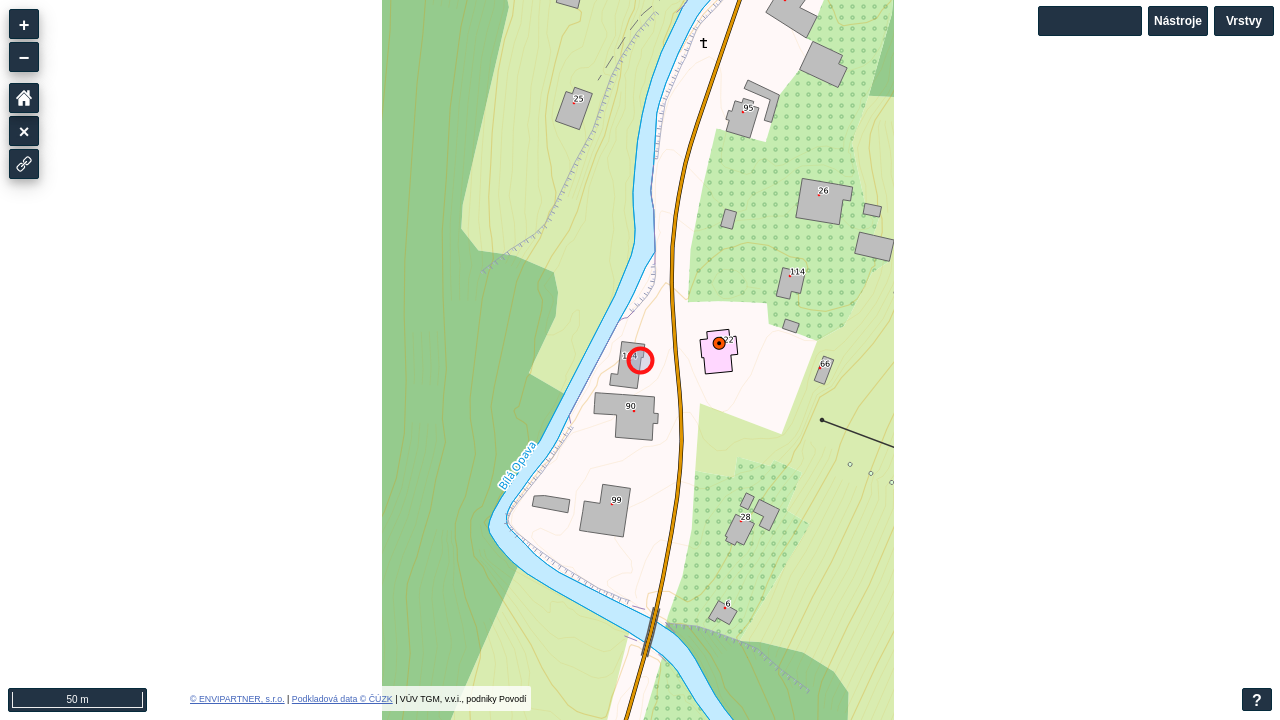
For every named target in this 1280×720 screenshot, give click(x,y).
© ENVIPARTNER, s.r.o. (237, 699)
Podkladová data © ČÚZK (342, 699)
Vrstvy (1244, 21)
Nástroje (1178, 21)
